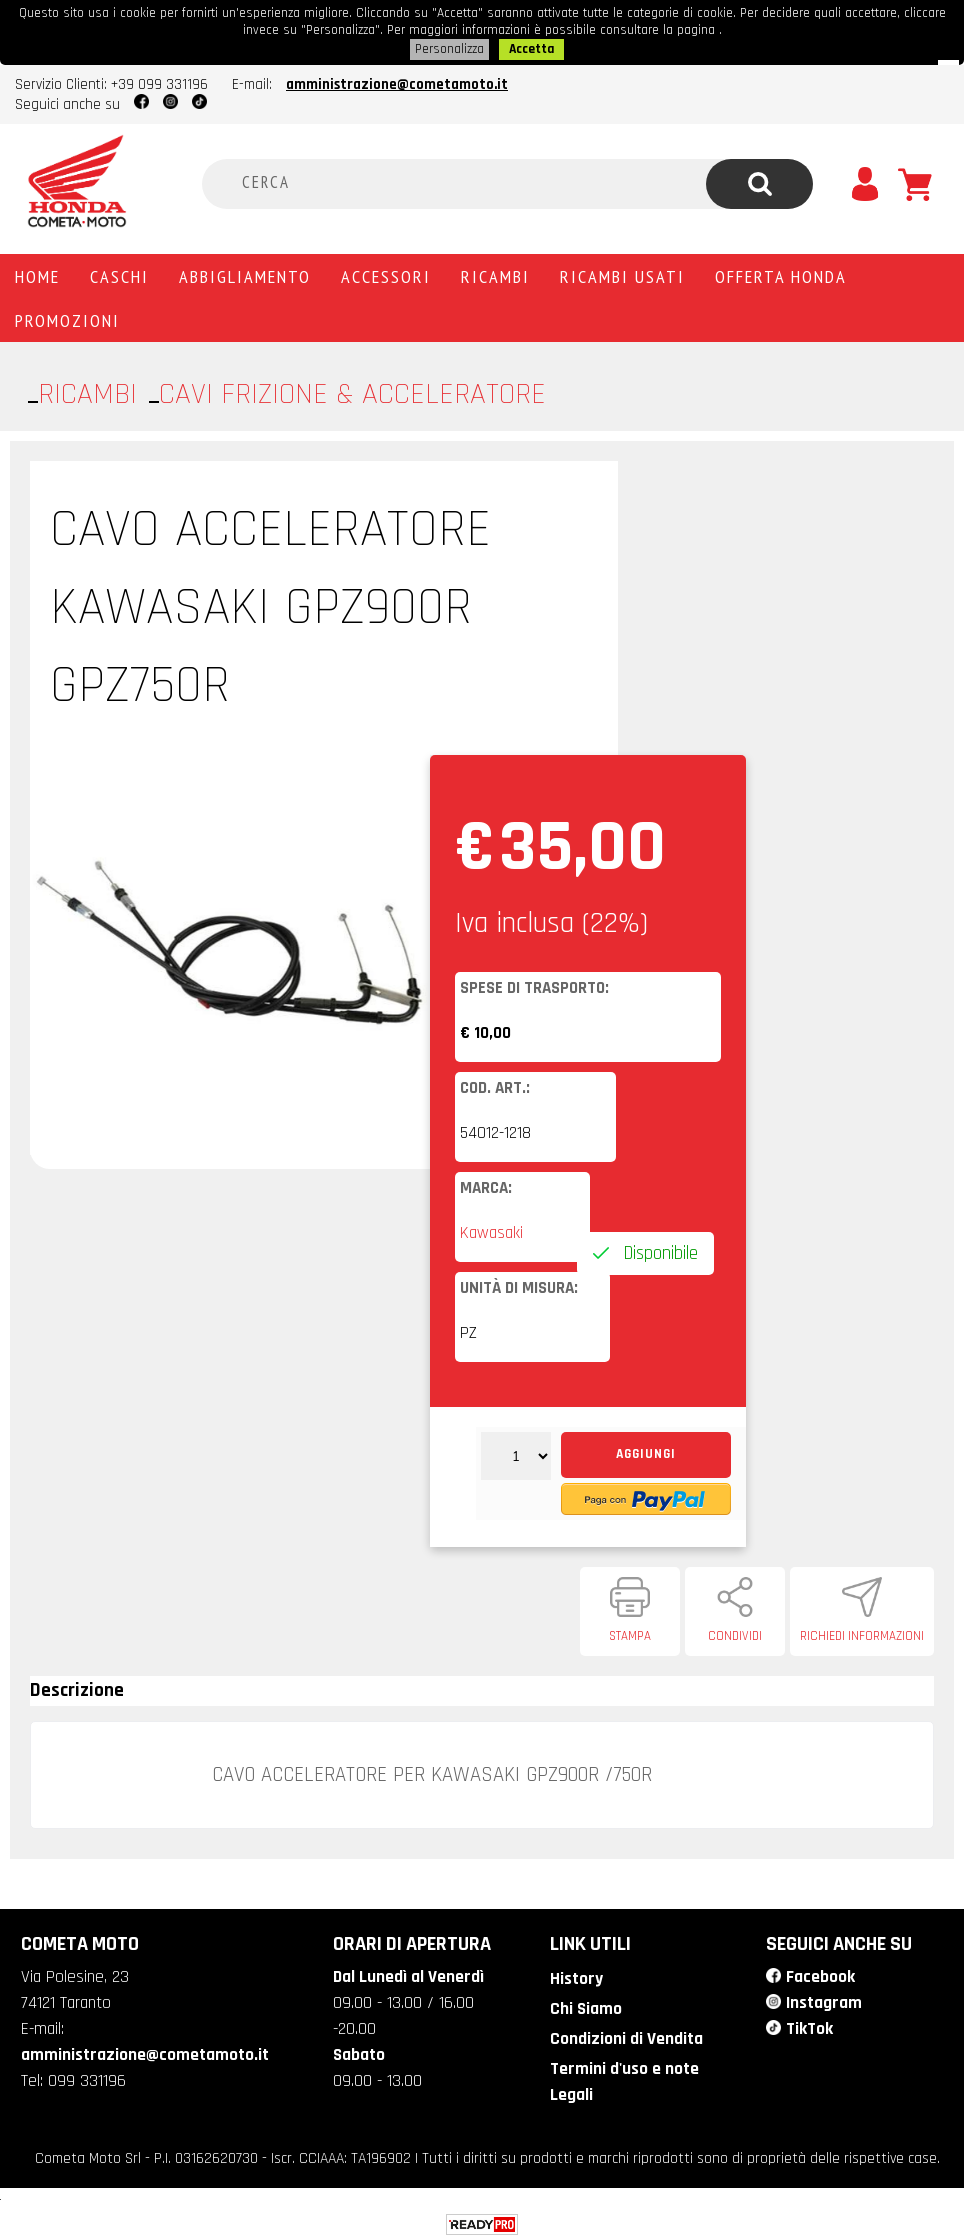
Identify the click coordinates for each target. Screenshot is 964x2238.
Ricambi (495, 273)
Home (37, 273)
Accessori (386, 273)
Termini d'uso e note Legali (623, 2075)
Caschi (119, 273)
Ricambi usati (622, 273)
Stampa (630, 1633)
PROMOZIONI (67, 317)
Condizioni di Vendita (624, 2034)
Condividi (735, 1633)
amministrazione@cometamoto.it (397, 81)
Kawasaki (491, 1230)
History (575, 1975)
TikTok (809, 2024)
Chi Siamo (584, 2004)
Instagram (824, 1998)
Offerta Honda (781, 273)
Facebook (820, 1973)
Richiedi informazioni (862, 1633)
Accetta (531, 47)
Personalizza (449, 47)
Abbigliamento (245, 273)
